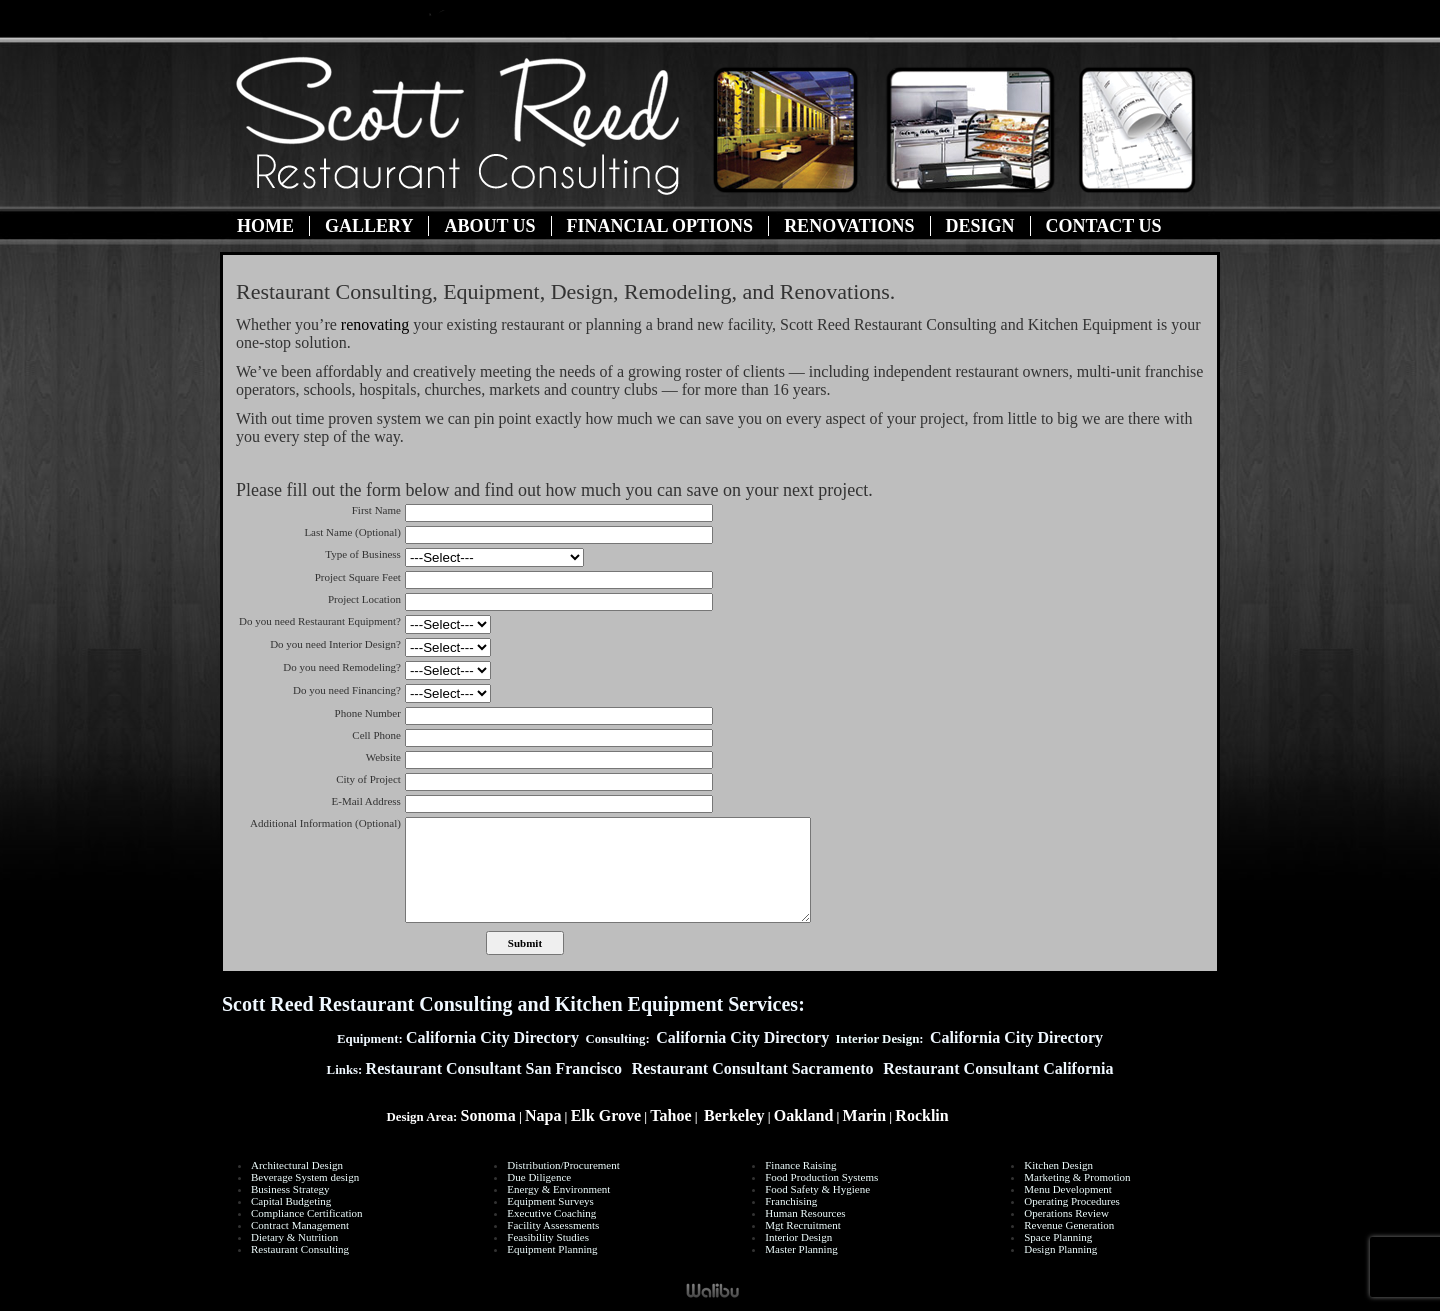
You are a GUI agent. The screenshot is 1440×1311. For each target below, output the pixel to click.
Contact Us (1104, 226)
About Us (489, 226)
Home (265, 226)
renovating (375, 324)
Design (980, 226)
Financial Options (660, 226)
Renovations (849, 226)
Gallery (369, 226)
